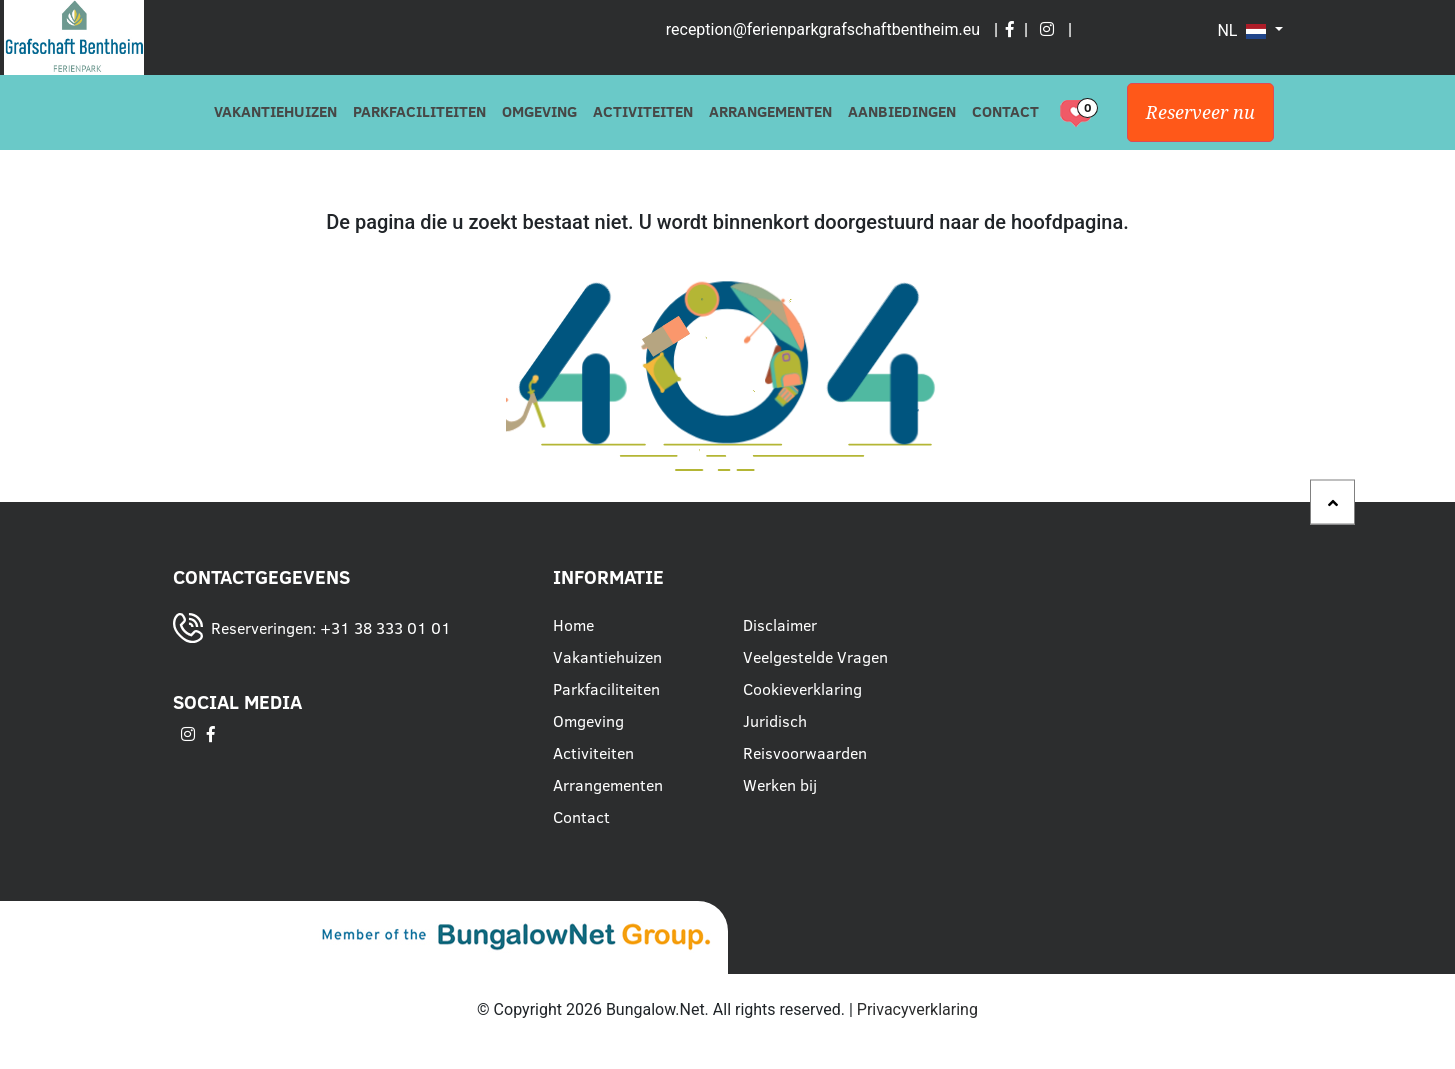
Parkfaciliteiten (419, 111)
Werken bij (780, 785)
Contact (1005, 111)
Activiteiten (643, 111)
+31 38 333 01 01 (385, 628)
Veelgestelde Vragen (815, 657)
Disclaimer (780, 625)
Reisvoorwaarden (805, 753)
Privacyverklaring (917, 1009)
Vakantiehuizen (275, 111)
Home (573, 625)
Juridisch (775, 721)
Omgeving (539, 111)
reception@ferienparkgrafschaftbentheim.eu (823, 29)
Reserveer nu (1200, 112)
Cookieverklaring (802, 689)
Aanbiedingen (902, 111)
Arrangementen (770, 111)
